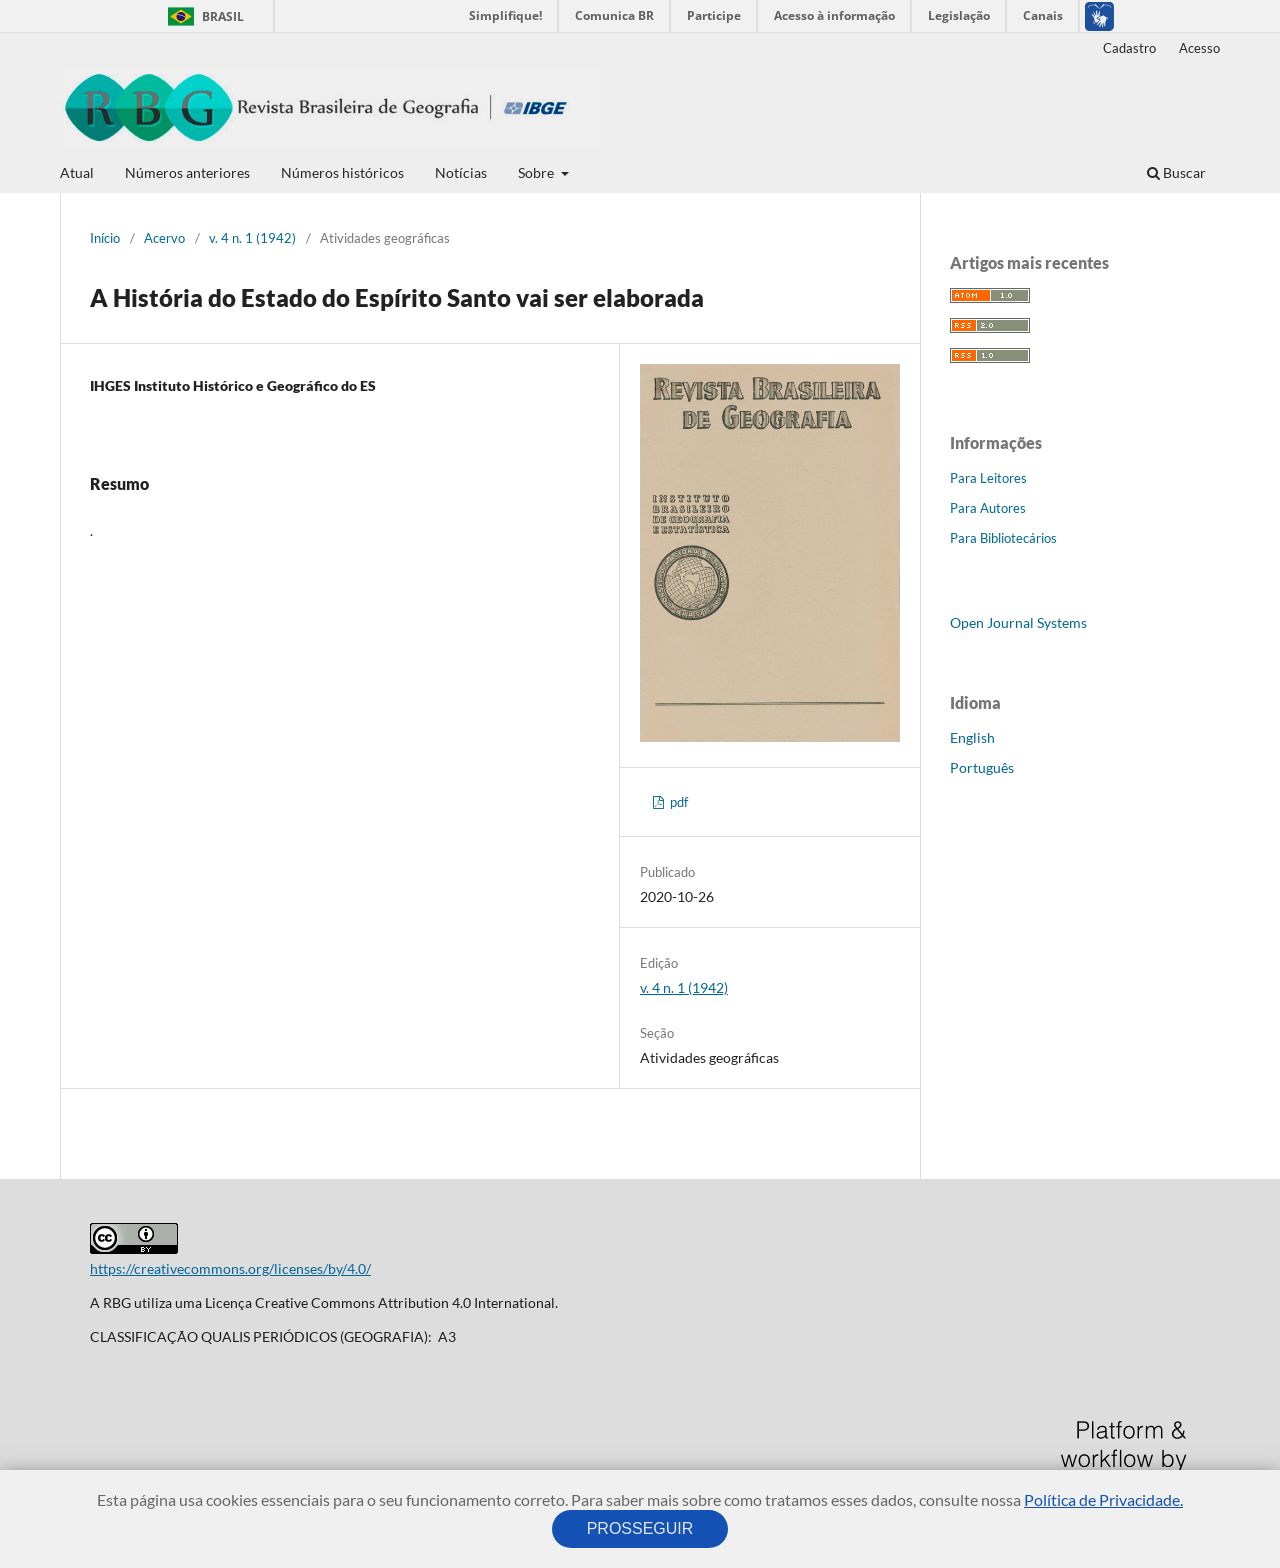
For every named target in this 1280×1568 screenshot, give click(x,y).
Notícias (461, 172)
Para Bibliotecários (1003, 538)
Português (982, 767)
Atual (77, 172)
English (972, 737)
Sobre (537, 172)
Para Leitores (988, 478)
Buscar (1176, 172)
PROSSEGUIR (640, 1528)
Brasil (202, 16)
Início (105, 238)
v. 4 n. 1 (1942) (252, 238)
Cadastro (1129, 48)
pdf (677, 802)
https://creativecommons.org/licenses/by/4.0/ (230, 1268)
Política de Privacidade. (1103, 1499)
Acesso (1199, 48)
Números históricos (342, 172)
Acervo (164, 238)
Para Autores (988, 508)
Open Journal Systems (1018, 622)
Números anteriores (187, 172)
